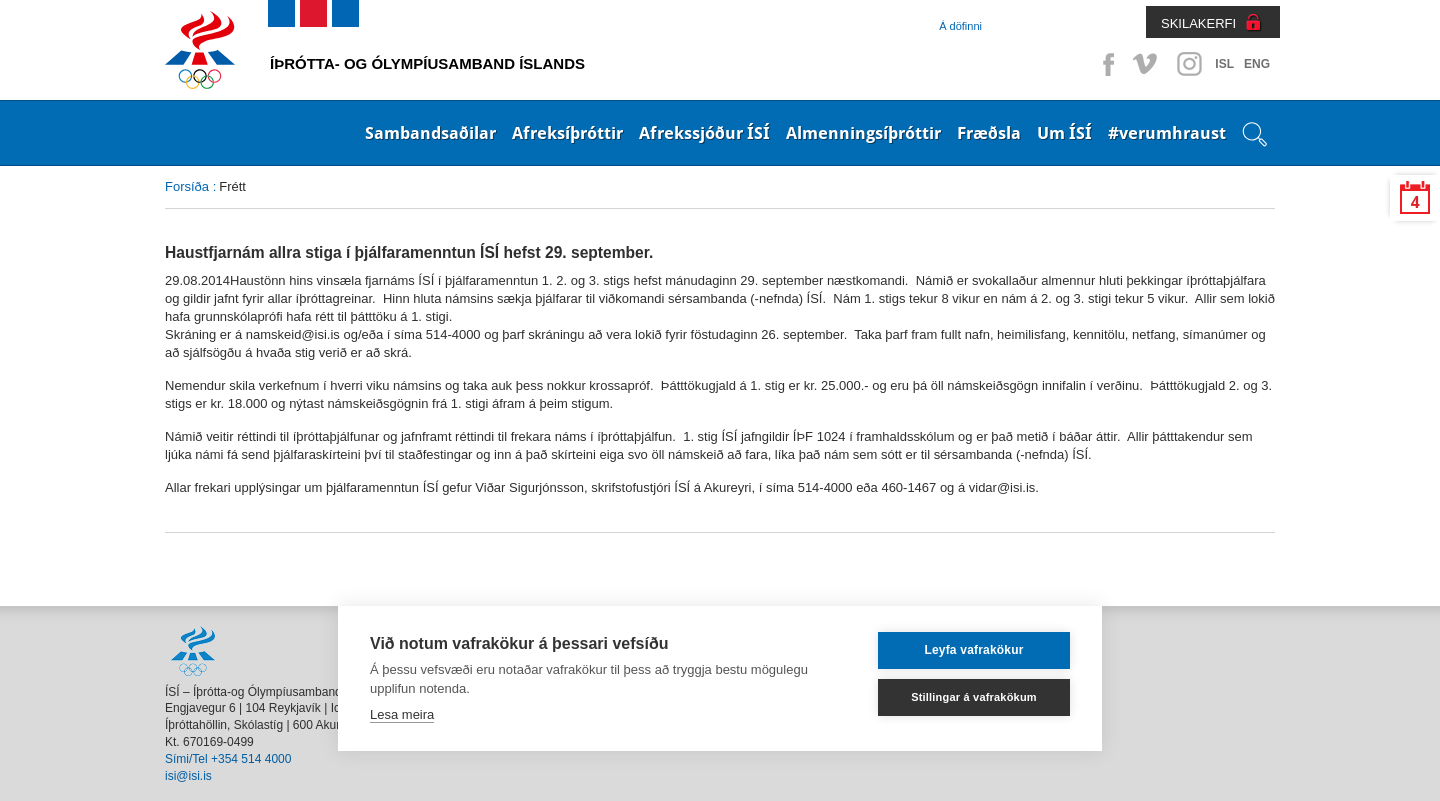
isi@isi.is (188, 776)
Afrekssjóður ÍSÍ (704, 133)
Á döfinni (960, 26)
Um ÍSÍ (1064, 133)
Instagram (1189, 64)
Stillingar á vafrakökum (974, 697)
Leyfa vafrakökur (973, 650)
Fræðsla (989, 133)
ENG (1257, 64)
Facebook (1105, 64)
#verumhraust (1167, 133)
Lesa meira (402, 714)
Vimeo (1147, 64)
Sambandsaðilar (430, 133)
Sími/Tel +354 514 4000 (228, 759)
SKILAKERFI (1198, 23)
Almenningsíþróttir (863, 133)
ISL (1224, 64)
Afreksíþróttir (567, 133)
